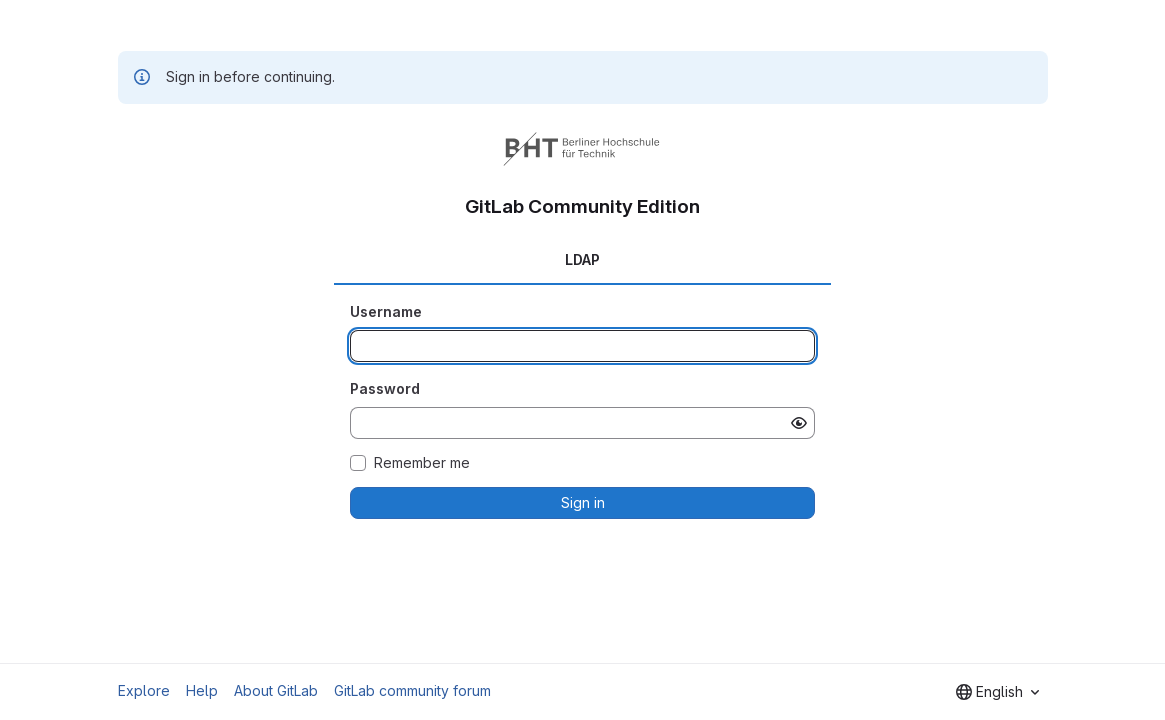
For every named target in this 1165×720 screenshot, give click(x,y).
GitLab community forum (412, 690)
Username (386, 311)
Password (385, 388)
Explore (144, 690)
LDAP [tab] (582, 259)
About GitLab (276, 690)
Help (202, 690)
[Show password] (799, 423)
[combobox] (997, 692)
